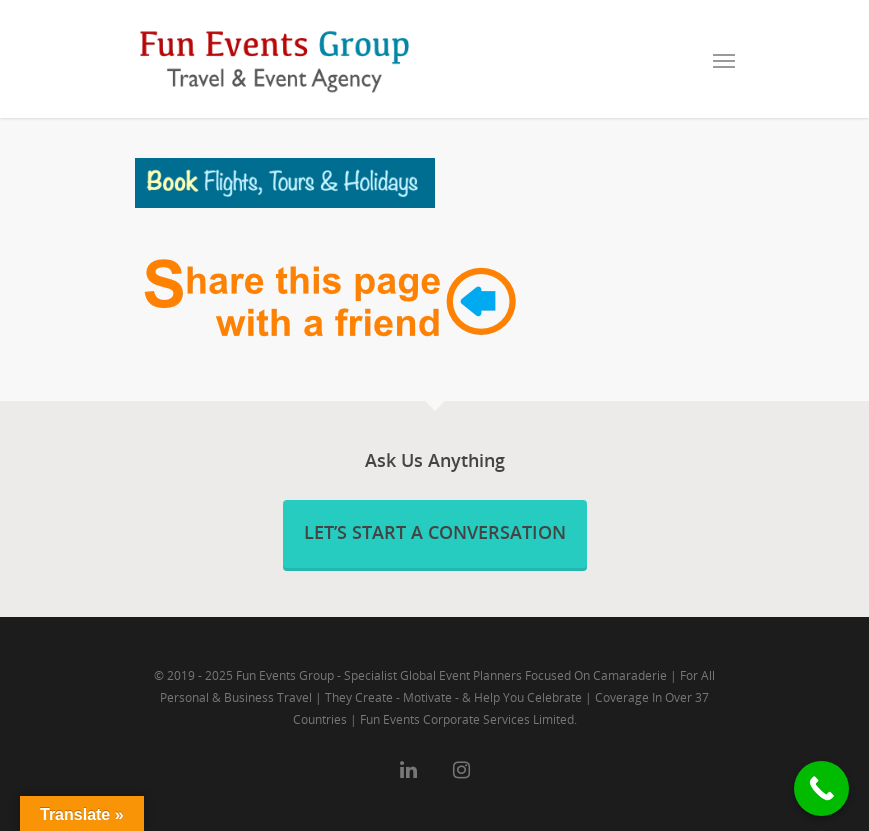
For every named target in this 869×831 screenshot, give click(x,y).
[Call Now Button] (821, 788)
